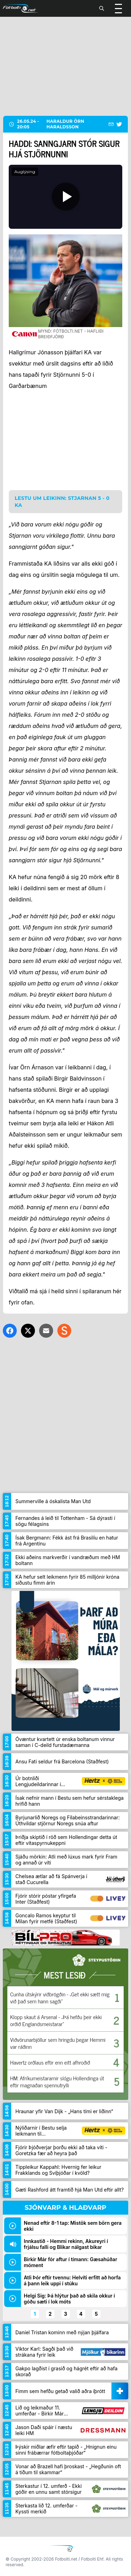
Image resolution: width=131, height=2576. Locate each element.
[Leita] (102, 8)
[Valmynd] (118, 8)
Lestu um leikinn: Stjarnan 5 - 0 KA (62, 501)
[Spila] (65, 197)
